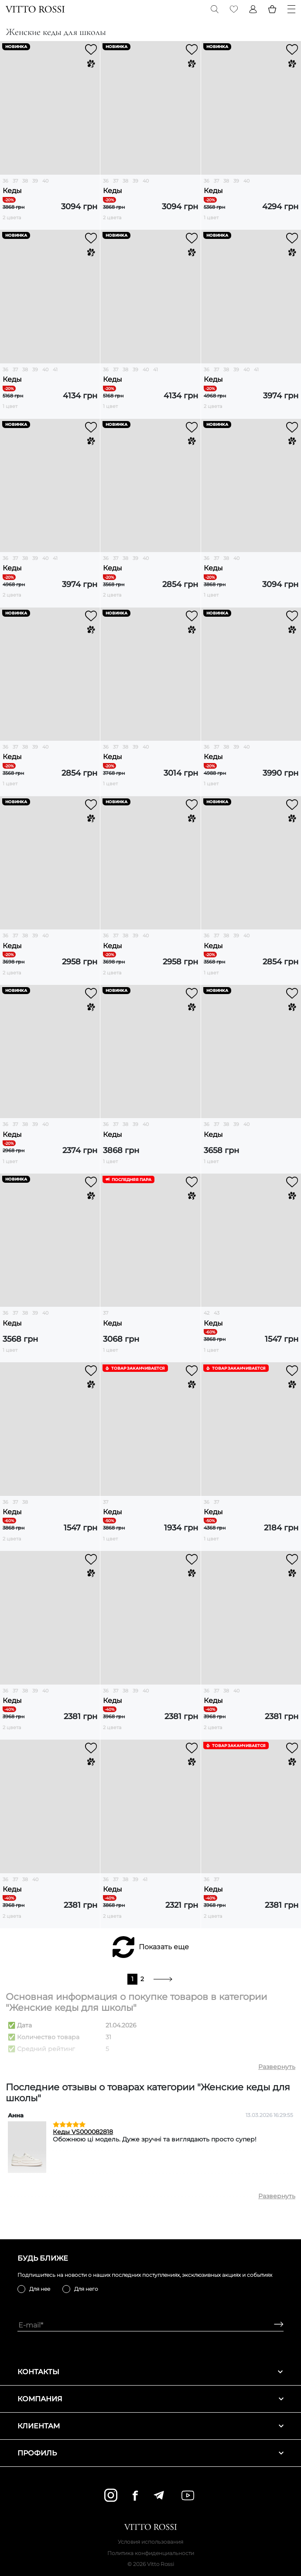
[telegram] (158, 2495)
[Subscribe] (275, 2325)
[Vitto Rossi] (35, 9)
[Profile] (253, 9)
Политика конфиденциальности (150, 2553)
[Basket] (272, 9)
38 (25, 181)
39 (35, 181)
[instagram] (110, 2495)
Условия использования (150, 2541)
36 (5, 181)
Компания (150, 2399)
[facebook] (135, 2495)
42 (206, 1313)
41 (55, 369)
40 (45, 181)
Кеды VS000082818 (83, 2132)
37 (15, 181)
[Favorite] (234, 9)
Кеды (12, 190)
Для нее (39, 2289)
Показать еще (164, 1947)
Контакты (150, 2372)
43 (216, 1313)
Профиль (150, 2453)
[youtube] (188, 2495)
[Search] (215, 9)
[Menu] (291, 9)
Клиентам (150, 2426)
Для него (86, 2289)
